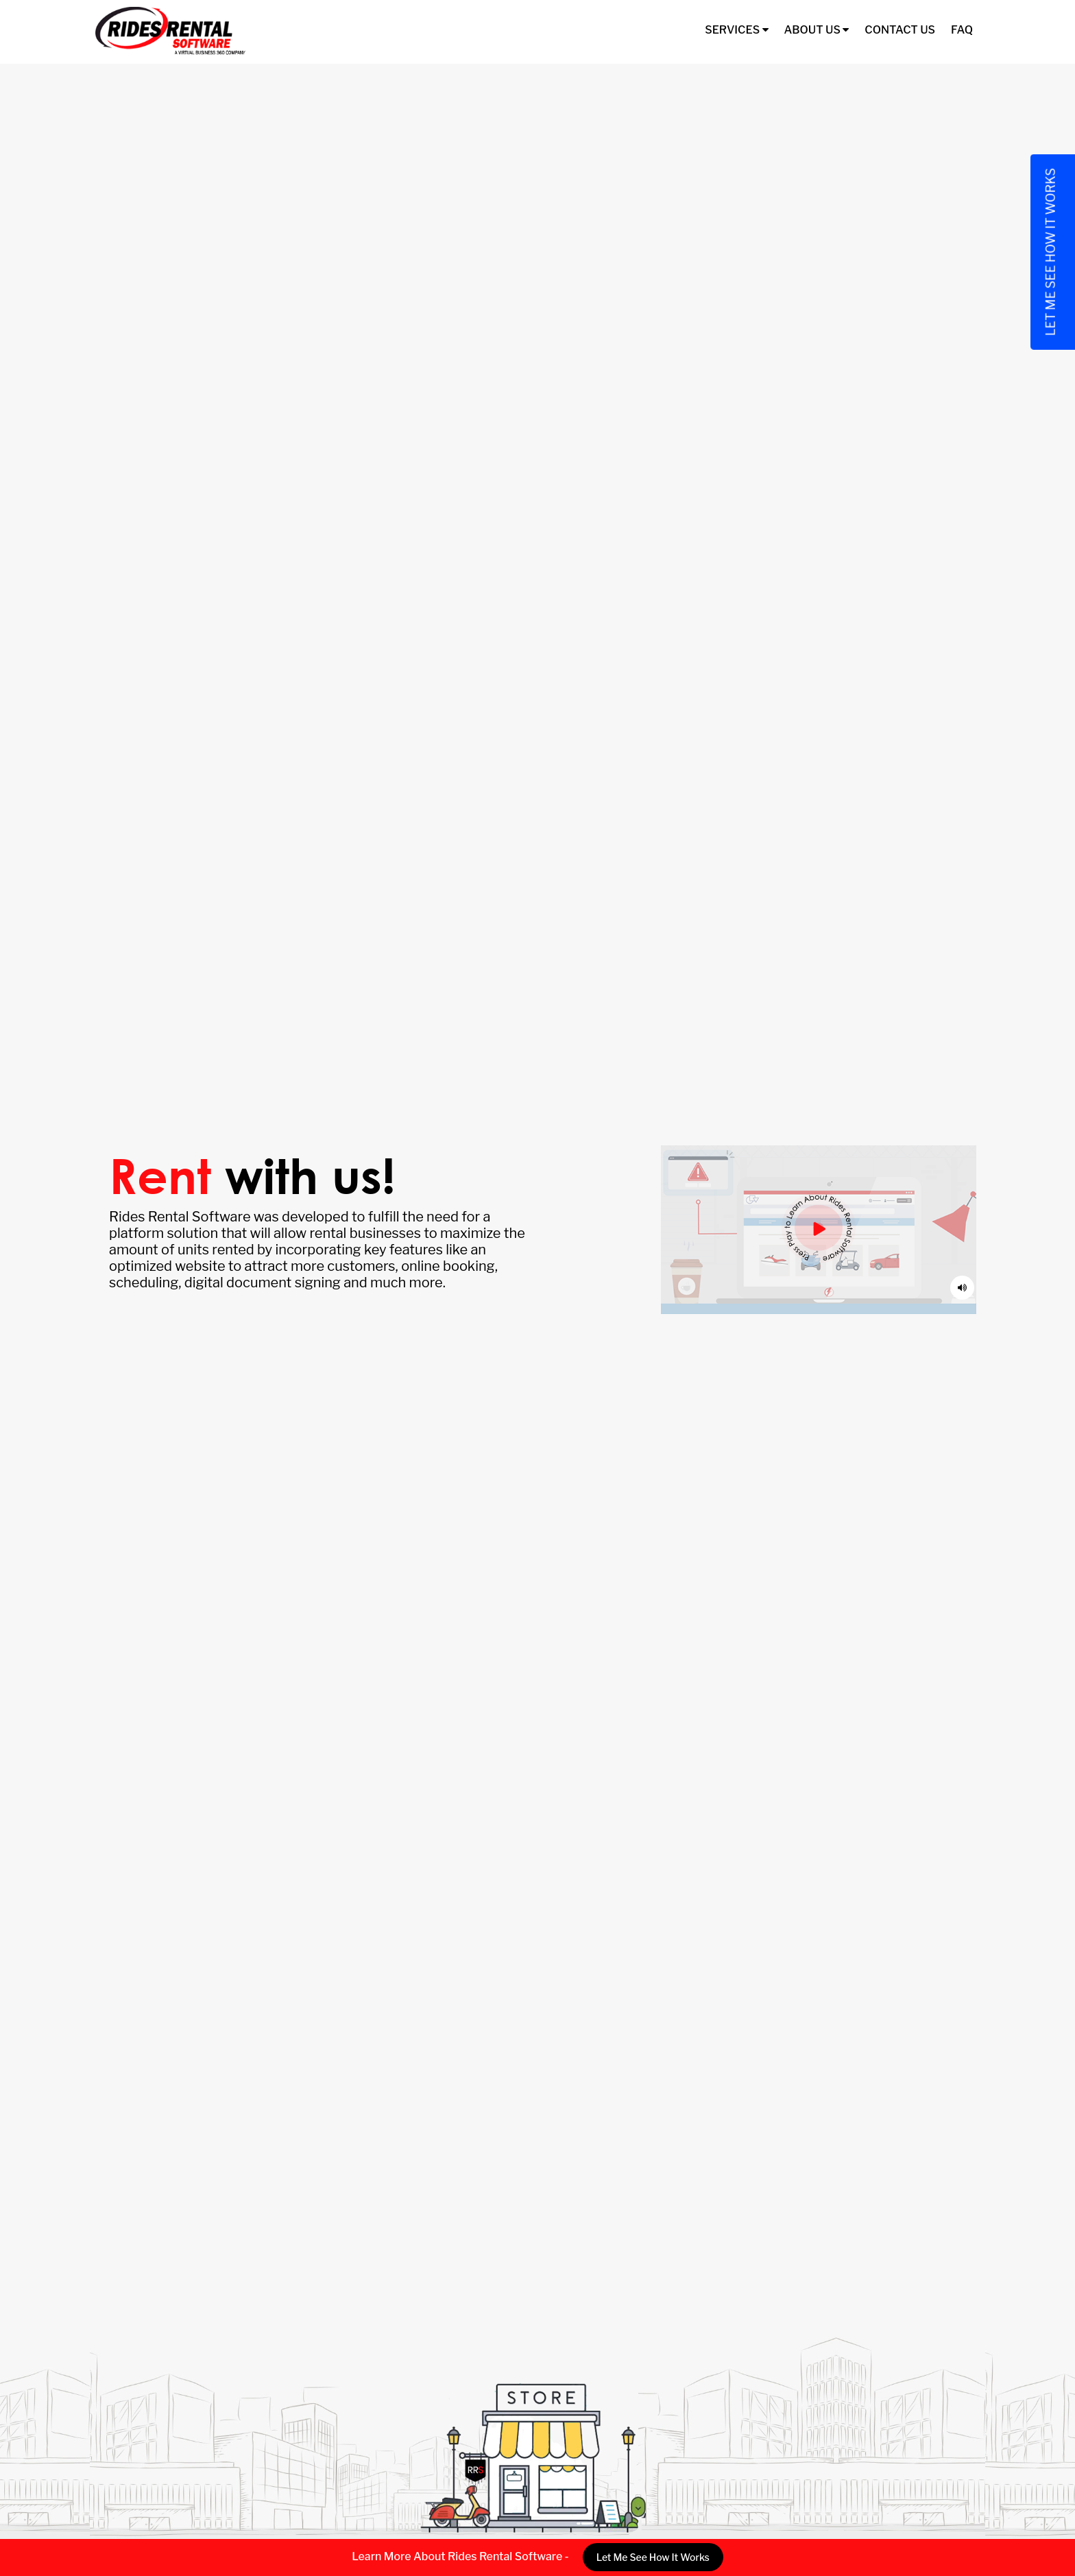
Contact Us (900, 29)
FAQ (962, 29)
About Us (816, 29)
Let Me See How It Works (653, 2557)
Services (736, 29)
